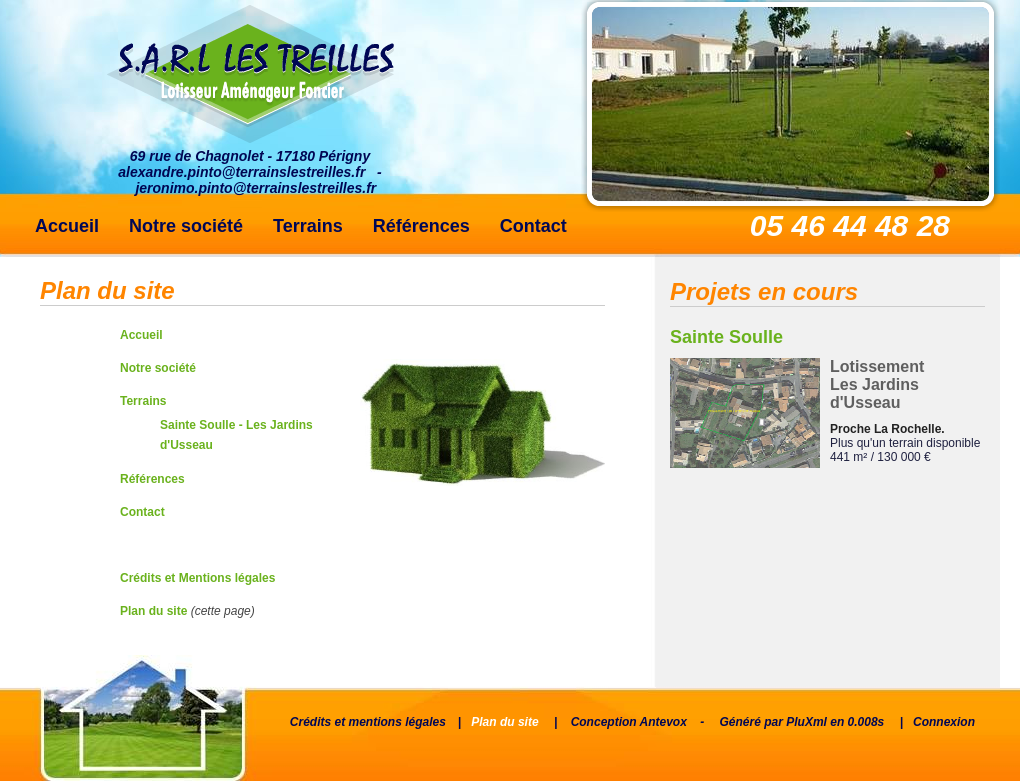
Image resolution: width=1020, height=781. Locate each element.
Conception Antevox (629, 722)
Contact (533, 226)
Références (421, 226)
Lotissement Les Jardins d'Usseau (877, 384)
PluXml (806, 722)
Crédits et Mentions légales (197, 578)
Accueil (67, 226)
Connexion (944, 722)
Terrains (308, 226)
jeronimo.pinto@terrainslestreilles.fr (255, 188)
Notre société (186, 226)
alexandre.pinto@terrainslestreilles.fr (241, 172)
